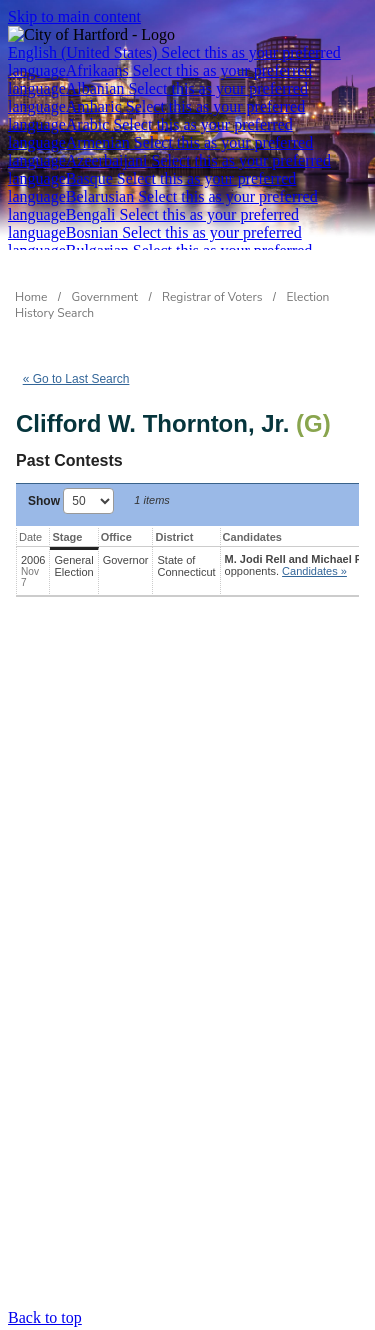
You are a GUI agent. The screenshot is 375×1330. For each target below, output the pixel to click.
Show (71, 501)
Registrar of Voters (212, 297)
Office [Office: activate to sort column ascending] (116, 537)
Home (31, 297)
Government (105, 297)
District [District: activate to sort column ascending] (174, 537)
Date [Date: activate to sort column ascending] (30, 537)
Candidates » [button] (314, 571)
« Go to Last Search (76, 379)
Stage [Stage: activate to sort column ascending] (67, 537)
